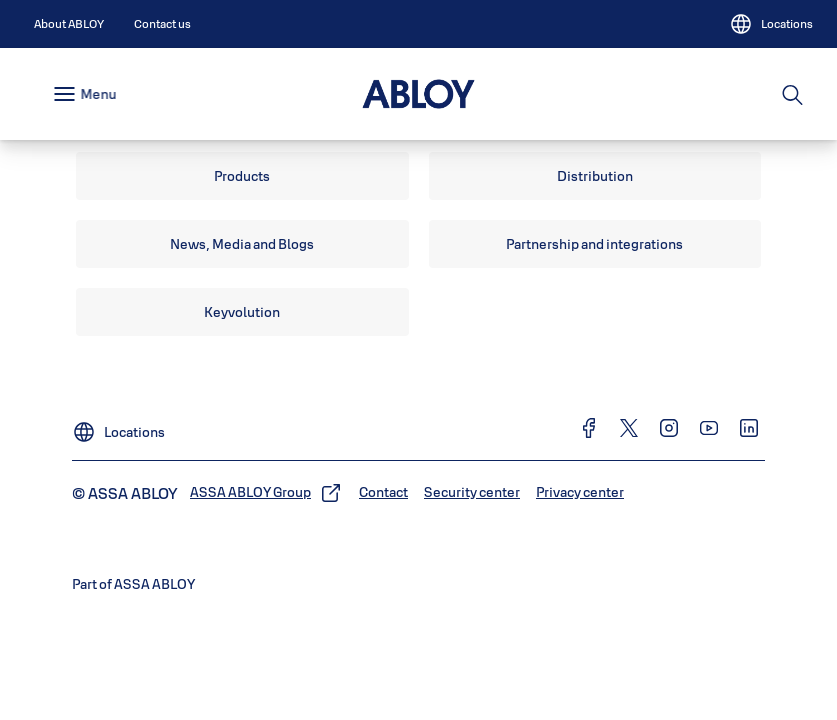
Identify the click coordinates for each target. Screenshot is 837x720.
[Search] (794, 94)
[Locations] (771, 24)
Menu (98, 94)
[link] (69, 24)
